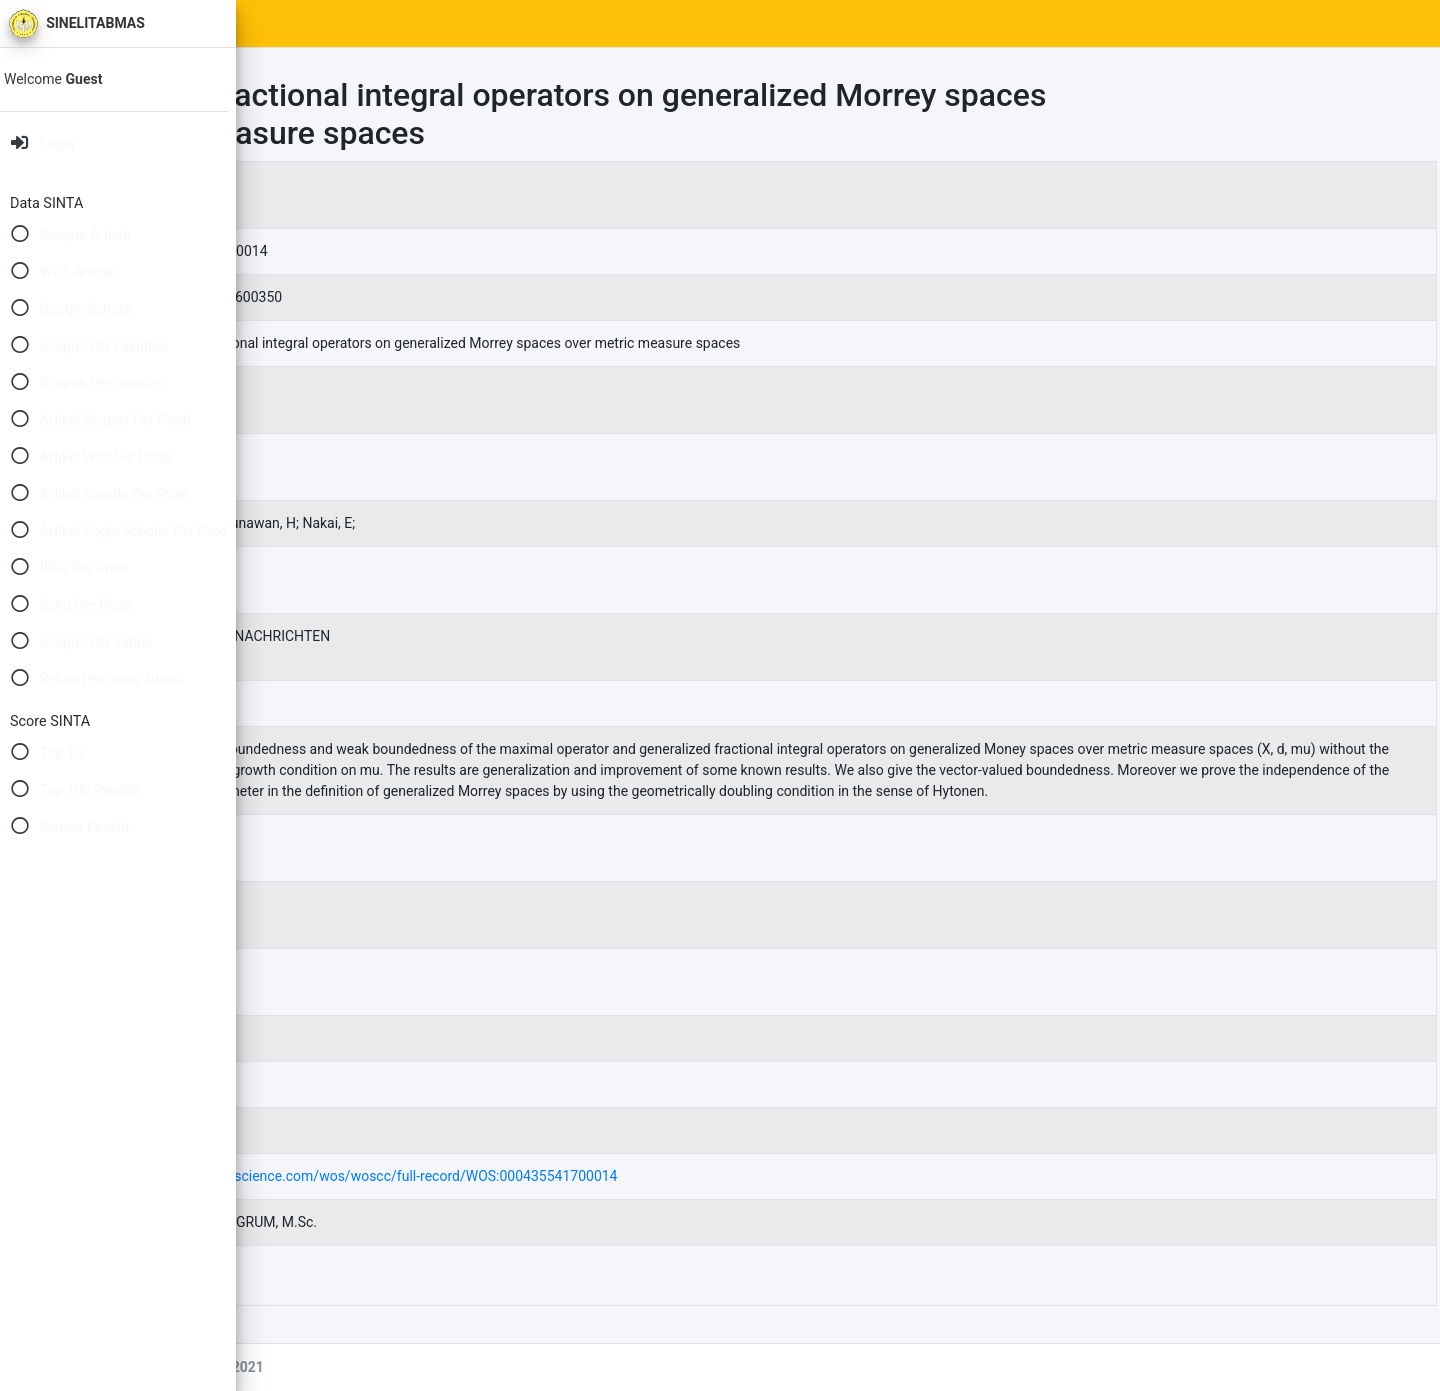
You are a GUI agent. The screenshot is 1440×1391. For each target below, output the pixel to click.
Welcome (67, 79)
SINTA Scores (430, 24)
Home (337, 24)
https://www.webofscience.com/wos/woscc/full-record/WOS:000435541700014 (614, 1197)
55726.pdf (408, 1296)
